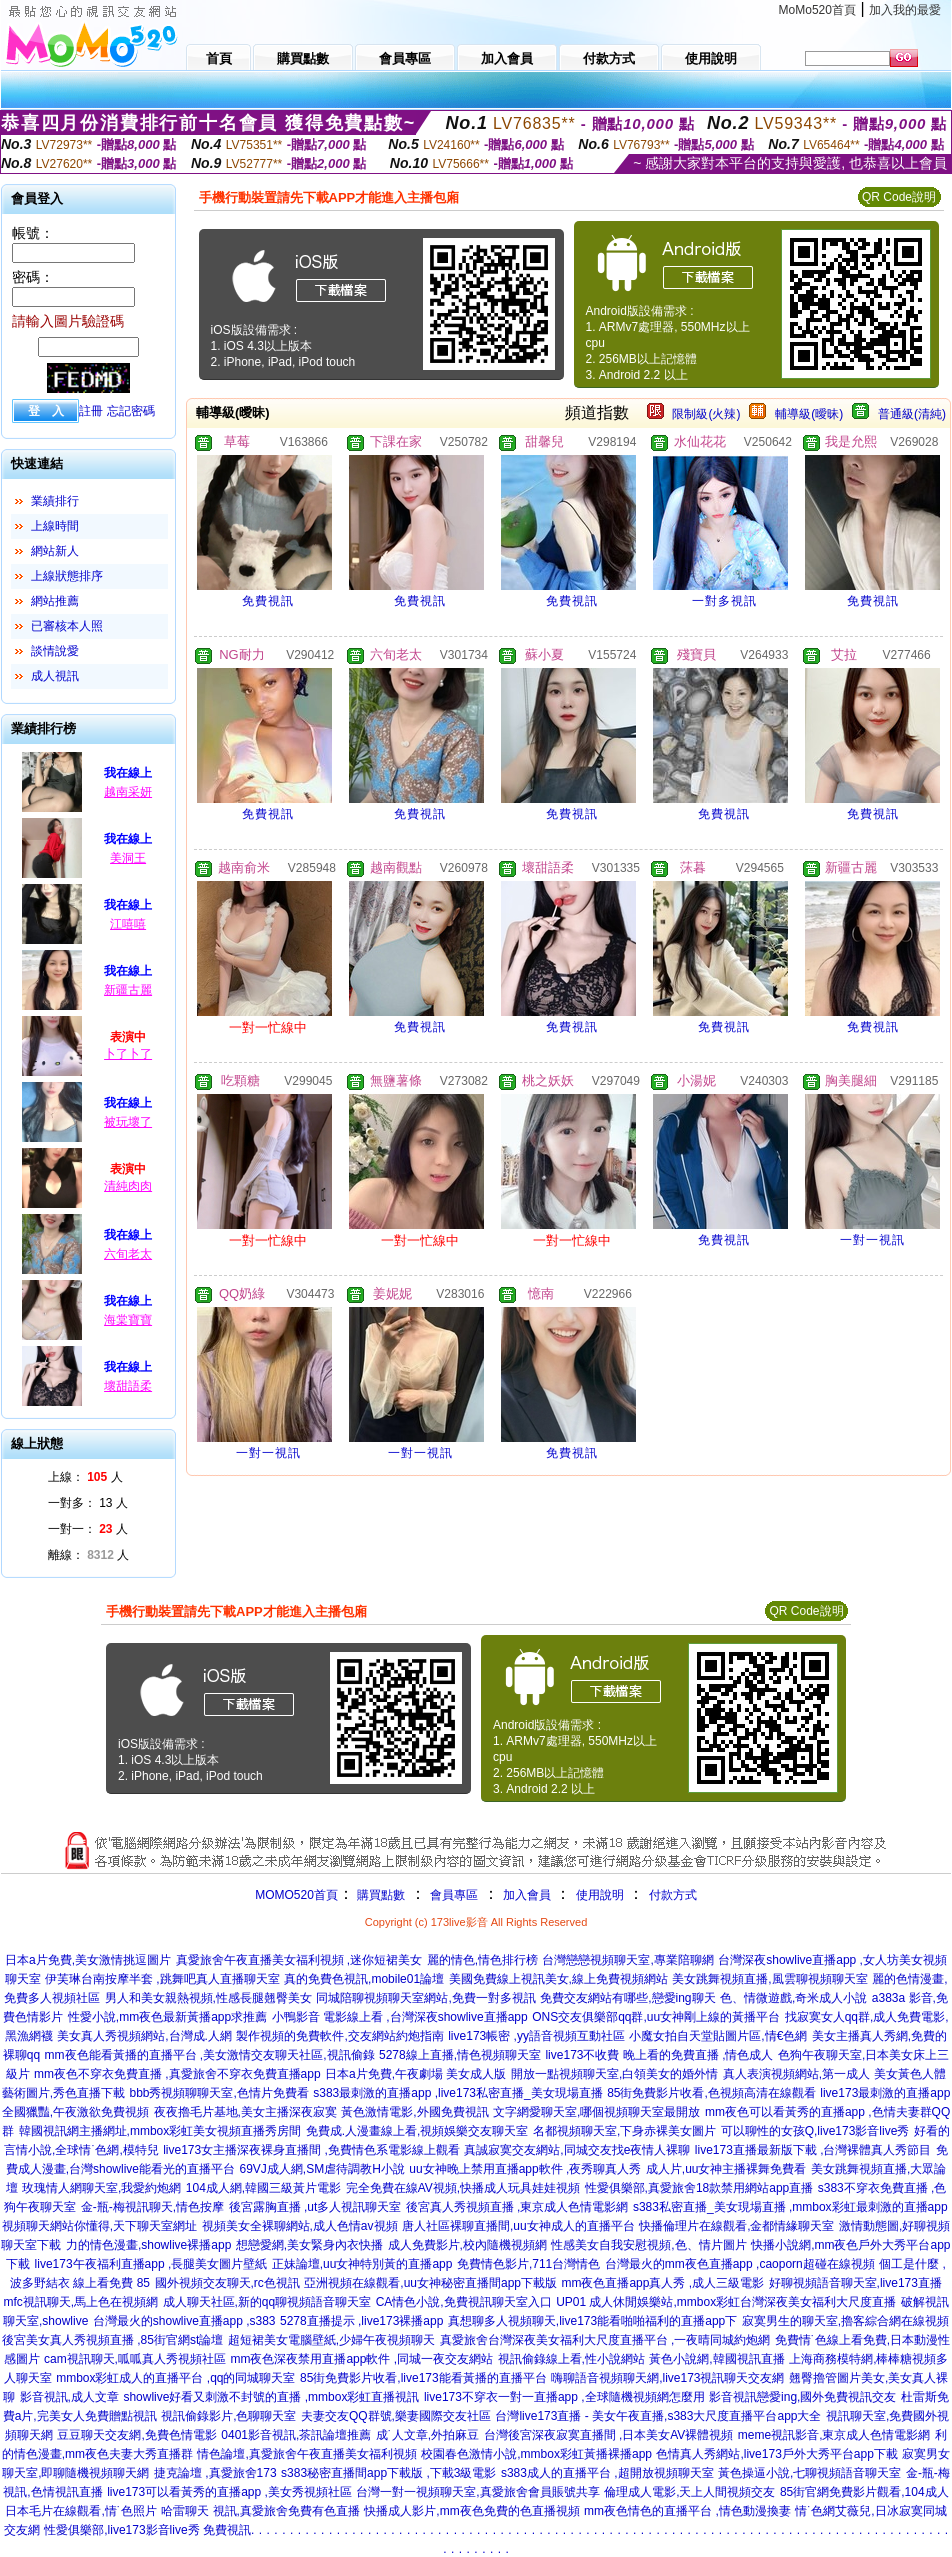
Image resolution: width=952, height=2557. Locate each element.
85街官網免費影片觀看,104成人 (864, 2492)
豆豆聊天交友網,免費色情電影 (136, 2435)
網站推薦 (55, 601)
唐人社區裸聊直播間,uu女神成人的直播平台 (518, 2226)
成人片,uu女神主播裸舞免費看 (726, 2169)
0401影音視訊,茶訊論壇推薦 (296, 2435)
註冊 (91, 411)
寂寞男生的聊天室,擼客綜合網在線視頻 (845, 2321)
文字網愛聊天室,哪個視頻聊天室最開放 (596, 2112)
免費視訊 (268, 601)
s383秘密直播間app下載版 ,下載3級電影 (388, 2473)
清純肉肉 (128, 1186)
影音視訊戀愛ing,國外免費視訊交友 (802, 2397)
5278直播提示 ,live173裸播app (361, 2321)
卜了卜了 (128, 1054)
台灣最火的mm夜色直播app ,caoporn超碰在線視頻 (740, 2264)
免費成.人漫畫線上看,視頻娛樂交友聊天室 (417, 2131)
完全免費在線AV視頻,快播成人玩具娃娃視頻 (463, 2188)
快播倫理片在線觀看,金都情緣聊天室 (736, 2226)
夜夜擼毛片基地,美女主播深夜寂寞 (245, 2112)
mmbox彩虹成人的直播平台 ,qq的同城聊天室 (175, 2378)
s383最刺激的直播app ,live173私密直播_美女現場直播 (457, 2093)
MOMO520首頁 (296, 1895)
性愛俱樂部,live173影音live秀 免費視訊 (147, 2530)
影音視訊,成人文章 (69, 2397)
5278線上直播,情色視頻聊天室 (460, 2055)
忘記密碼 (131, 411)
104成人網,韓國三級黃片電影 (263, 2188)
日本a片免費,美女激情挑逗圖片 (88, 1960)
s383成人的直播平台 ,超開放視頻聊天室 (607, 2473)
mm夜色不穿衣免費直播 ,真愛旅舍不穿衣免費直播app (177, 2074)
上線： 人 (85, 1477)
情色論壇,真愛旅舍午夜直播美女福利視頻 (306, 2454)
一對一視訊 (872, 1240)
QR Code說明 (899, 197)
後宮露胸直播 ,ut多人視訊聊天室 (315, 2207)
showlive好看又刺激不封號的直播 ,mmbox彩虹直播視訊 (271, 2397)
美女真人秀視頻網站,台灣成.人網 (144, 2036)
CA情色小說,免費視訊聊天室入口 (464, 2302)
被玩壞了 (128, 1122)
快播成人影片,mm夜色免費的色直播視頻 (471, 2511)
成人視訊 (55, 676)
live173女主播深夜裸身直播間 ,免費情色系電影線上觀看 (311, 2150)
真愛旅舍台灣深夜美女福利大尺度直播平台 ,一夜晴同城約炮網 (605, 2340)
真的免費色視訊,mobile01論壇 (364, 1979)
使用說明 (600, 1895)
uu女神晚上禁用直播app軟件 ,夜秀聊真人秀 (525, 2169)
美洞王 (128, 858)
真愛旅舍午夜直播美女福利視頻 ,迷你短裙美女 (299, 1960)
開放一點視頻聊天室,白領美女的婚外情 (614, 2074)
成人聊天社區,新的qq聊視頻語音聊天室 (267, 2302)
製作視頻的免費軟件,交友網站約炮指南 (339, 2036)
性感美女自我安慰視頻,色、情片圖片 (648, 2245)
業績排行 (55, 501)
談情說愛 (55, 651)
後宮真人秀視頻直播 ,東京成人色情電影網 (517, 2207)
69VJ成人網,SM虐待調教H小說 (322, 2169)
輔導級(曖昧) (809, 414)
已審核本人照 (67, 626)
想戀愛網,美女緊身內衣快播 (309, 2245)
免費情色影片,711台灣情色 (528, 2264)
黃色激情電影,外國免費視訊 (414, 2112)
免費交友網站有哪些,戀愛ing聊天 (627, 1998)
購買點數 (379, 1895)
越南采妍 (128, 792)
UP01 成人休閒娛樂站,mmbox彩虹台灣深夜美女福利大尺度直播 (726, 2302)
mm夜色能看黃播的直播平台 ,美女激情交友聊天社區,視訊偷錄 (210, 2055)
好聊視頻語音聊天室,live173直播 (855, 2283)
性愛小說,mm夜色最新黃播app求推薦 (167, 2017)
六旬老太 (128, 1254)
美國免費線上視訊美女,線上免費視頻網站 (558, 1979)
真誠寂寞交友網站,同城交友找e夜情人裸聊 (577, 2150)
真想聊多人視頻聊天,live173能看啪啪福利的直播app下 (592, 2321)
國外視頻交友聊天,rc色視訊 (227, 2283)
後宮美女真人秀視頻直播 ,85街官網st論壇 (112, 2340)
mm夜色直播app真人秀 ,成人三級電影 (662, 2283)
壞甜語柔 (128, 1386)
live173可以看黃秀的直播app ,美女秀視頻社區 (229, 2492)
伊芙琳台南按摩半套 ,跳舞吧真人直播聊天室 (162, 1979)
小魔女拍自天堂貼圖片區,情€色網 (718, 2036)
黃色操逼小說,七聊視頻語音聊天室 (809, 2473)
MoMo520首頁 (817, 10)
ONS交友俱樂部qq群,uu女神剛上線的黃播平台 (656, 2017)
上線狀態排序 (67, 576)
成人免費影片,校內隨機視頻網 (467, 2245)
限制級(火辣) (706, 414)
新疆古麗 (128, 990)
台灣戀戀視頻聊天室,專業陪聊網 (627, 1960)
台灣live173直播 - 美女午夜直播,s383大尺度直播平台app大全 (658, 2416)
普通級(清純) (912, 414)
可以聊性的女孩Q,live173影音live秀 (815, 2131)
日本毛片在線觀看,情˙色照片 (80, 2511)
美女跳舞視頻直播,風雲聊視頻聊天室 (769, 1979)
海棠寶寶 (128, 1320)
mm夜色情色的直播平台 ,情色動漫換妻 (687, 2511)
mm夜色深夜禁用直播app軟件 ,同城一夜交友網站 (361, 2359)
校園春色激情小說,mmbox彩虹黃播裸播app (536, 2454)
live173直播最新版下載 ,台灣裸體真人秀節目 (813, 2150)
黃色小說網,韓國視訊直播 (716, 2359)
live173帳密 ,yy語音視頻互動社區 (536, 2036)
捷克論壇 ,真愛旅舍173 (215, 2473)
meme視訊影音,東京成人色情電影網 (834, 2435)
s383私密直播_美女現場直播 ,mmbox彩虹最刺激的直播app (790, 2207)
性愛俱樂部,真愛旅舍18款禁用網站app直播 (699, 2188)
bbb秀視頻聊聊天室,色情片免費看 (218, 2093)
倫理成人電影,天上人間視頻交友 (689, 2492)
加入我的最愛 (905, 10)
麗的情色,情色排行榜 (482, 1960)
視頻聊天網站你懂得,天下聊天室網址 (99, 2226)
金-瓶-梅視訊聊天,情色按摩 (152, 2207)
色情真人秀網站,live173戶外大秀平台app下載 (776, 2454)
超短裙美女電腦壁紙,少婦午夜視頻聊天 (331, 2340)
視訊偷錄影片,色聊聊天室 (228, 2416)
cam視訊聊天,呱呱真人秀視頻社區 (135, 2359)
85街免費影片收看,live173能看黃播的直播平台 (423, 2378)
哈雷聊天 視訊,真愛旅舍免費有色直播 (260, 2511)
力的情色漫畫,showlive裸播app (148, 2245)
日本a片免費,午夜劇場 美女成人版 (415, 2074)
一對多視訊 (724, 601)
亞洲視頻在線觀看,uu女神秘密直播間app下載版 (430, 2283)
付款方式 (673, 1895)
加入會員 (527, 1895)
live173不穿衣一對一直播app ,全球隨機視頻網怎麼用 (564, 2397)
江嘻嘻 (128, 924)
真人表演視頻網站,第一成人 (796, 2074)
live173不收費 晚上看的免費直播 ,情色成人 (659, 2055)
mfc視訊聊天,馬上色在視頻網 (80, 2302)
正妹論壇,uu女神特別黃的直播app (362, 2264)
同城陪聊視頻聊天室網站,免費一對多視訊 (425, 1998)
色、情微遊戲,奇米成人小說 (793, 1998)
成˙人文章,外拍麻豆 (427, 2435)
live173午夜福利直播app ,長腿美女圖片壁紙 (151, 2264)
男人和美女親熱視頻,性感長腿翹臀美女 (208, 1998)
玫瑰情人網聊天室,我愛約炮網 (101, 2188)
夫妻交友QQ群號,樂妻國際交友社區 (396, 2416)
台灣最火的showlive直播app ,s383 (184, 2321)
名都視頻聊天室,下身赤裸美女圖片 (624, 2131)
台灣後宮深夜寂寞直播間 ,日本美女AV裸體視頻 (609, 2435)
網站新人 (55, 551)
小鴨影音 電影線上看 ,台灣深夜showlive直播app (400, 2017)
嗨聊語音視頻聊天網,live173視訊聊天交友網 (667, 2378)
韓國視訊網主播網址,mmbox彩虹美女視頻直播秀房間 (160, 2131)
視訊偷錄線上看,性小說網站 (571, 2359)
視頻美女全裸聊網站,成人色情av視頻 (300, 2226)
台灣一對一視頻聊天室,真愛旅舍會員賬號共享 (477, 2492)
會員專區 (454, 1895)
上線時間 (55, 526)
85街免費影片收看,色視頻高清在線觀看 (711, 2093)
